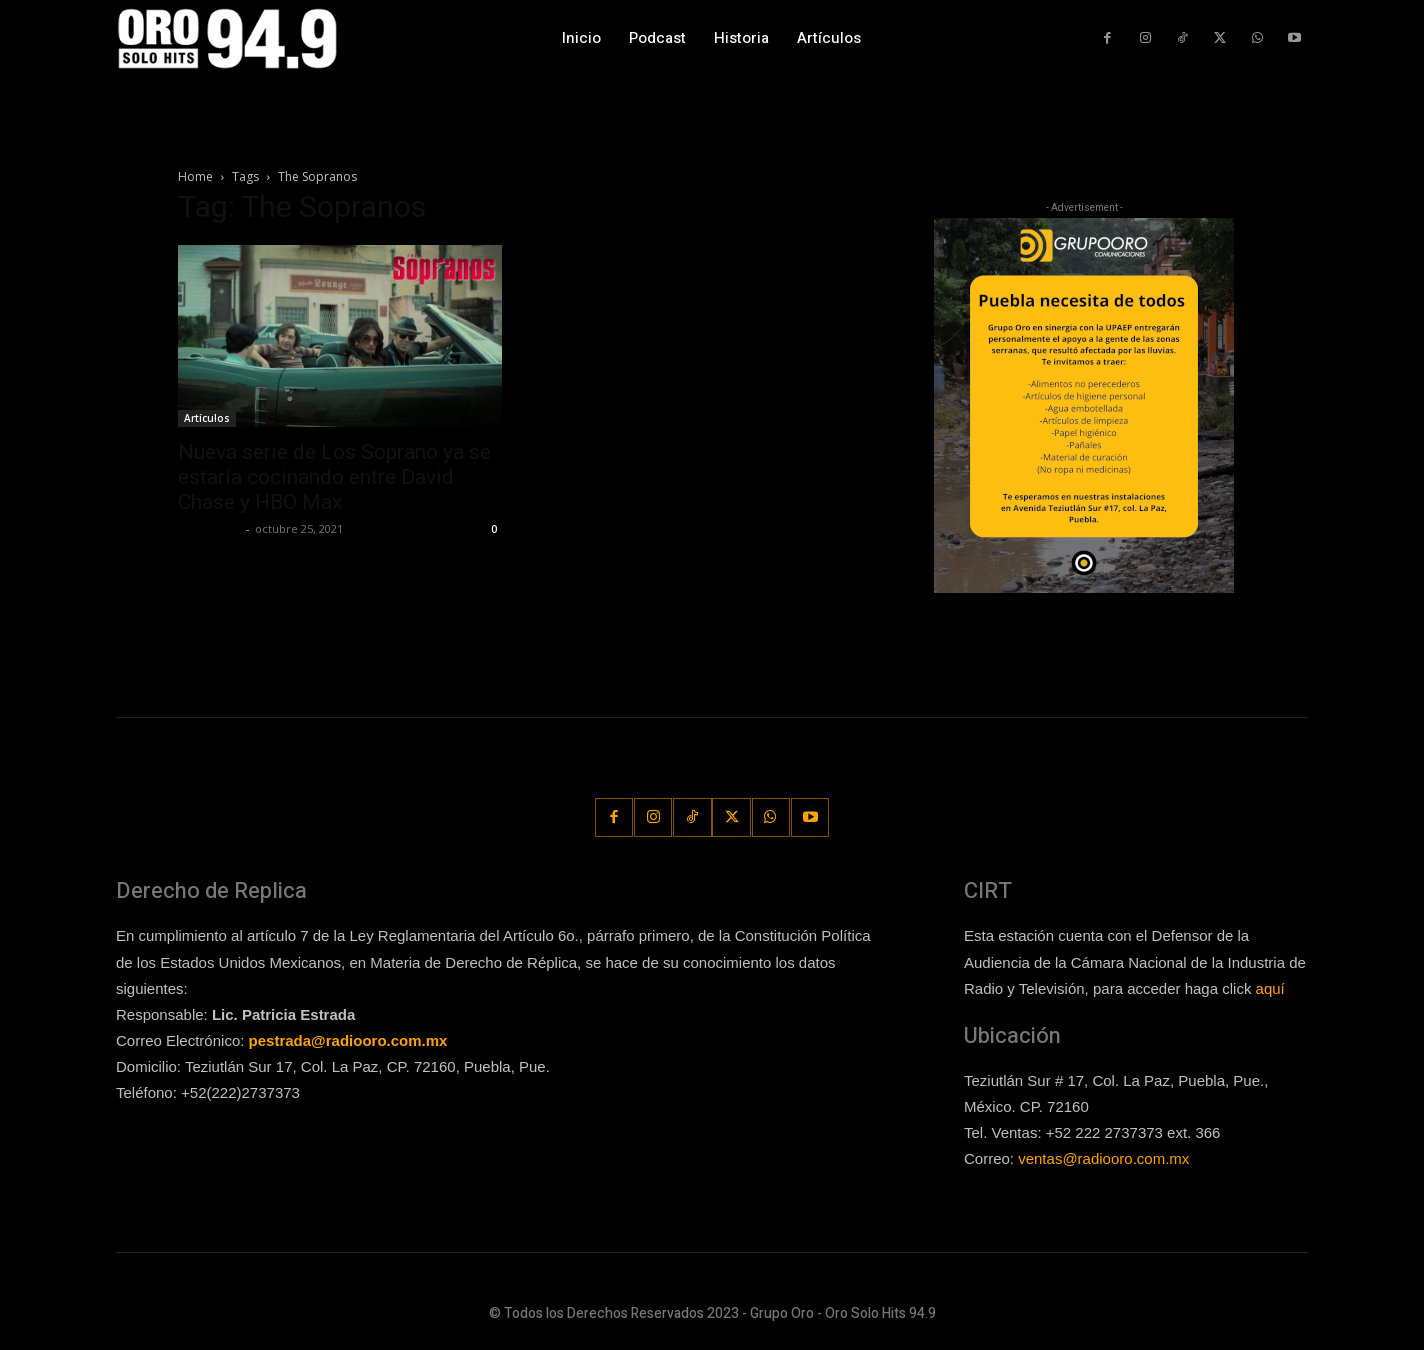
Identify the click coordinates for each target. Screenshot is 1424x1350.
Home (195, 176)
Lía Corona (209, 528)
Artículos (207, 418)
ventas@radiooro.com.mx (1103, 1158)
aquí (1270, 987)
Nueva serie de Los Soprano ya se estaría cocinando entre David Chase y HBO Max (334, 477)
